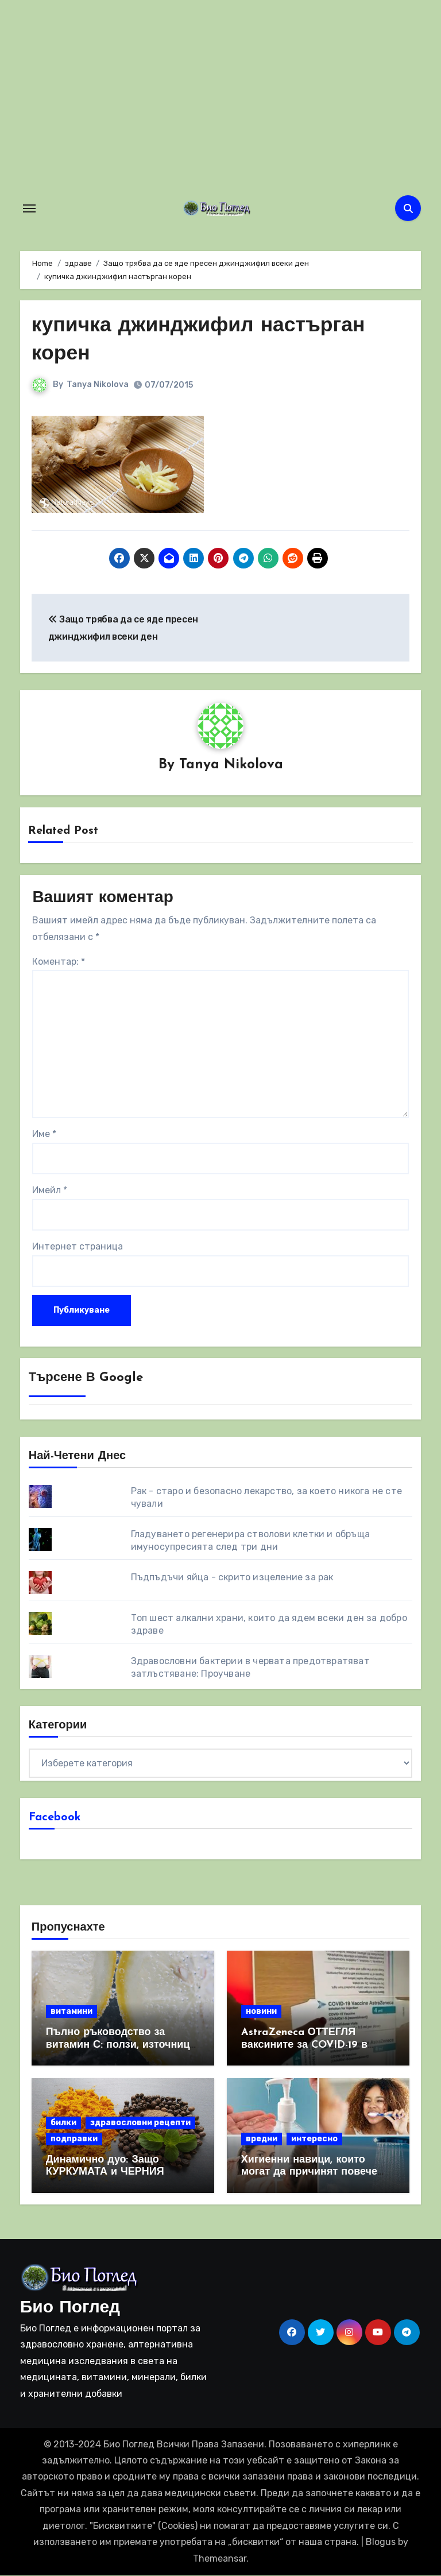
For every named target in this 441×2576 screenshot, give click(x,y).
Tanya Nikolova (98, 384)
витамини (71, 2012)
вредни (261, 2139)
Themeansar (219, 2558)
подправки (74, 2139)
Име (44, 1134)
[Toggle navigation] (29, 208)
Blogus (381, 2542)
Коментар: (58, 961)
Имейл (49, 1190)
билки (63, 2123)
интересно (314, 2139)
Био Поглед (70, 2308)
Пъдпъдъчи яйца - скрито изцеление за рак (232, 1577)
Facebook (55, 1817)
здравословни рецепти (140, 2123)
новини (261, 2012)
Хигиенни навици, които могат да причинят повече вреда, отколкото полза (309, 2172)
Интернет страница (77, 1246)
